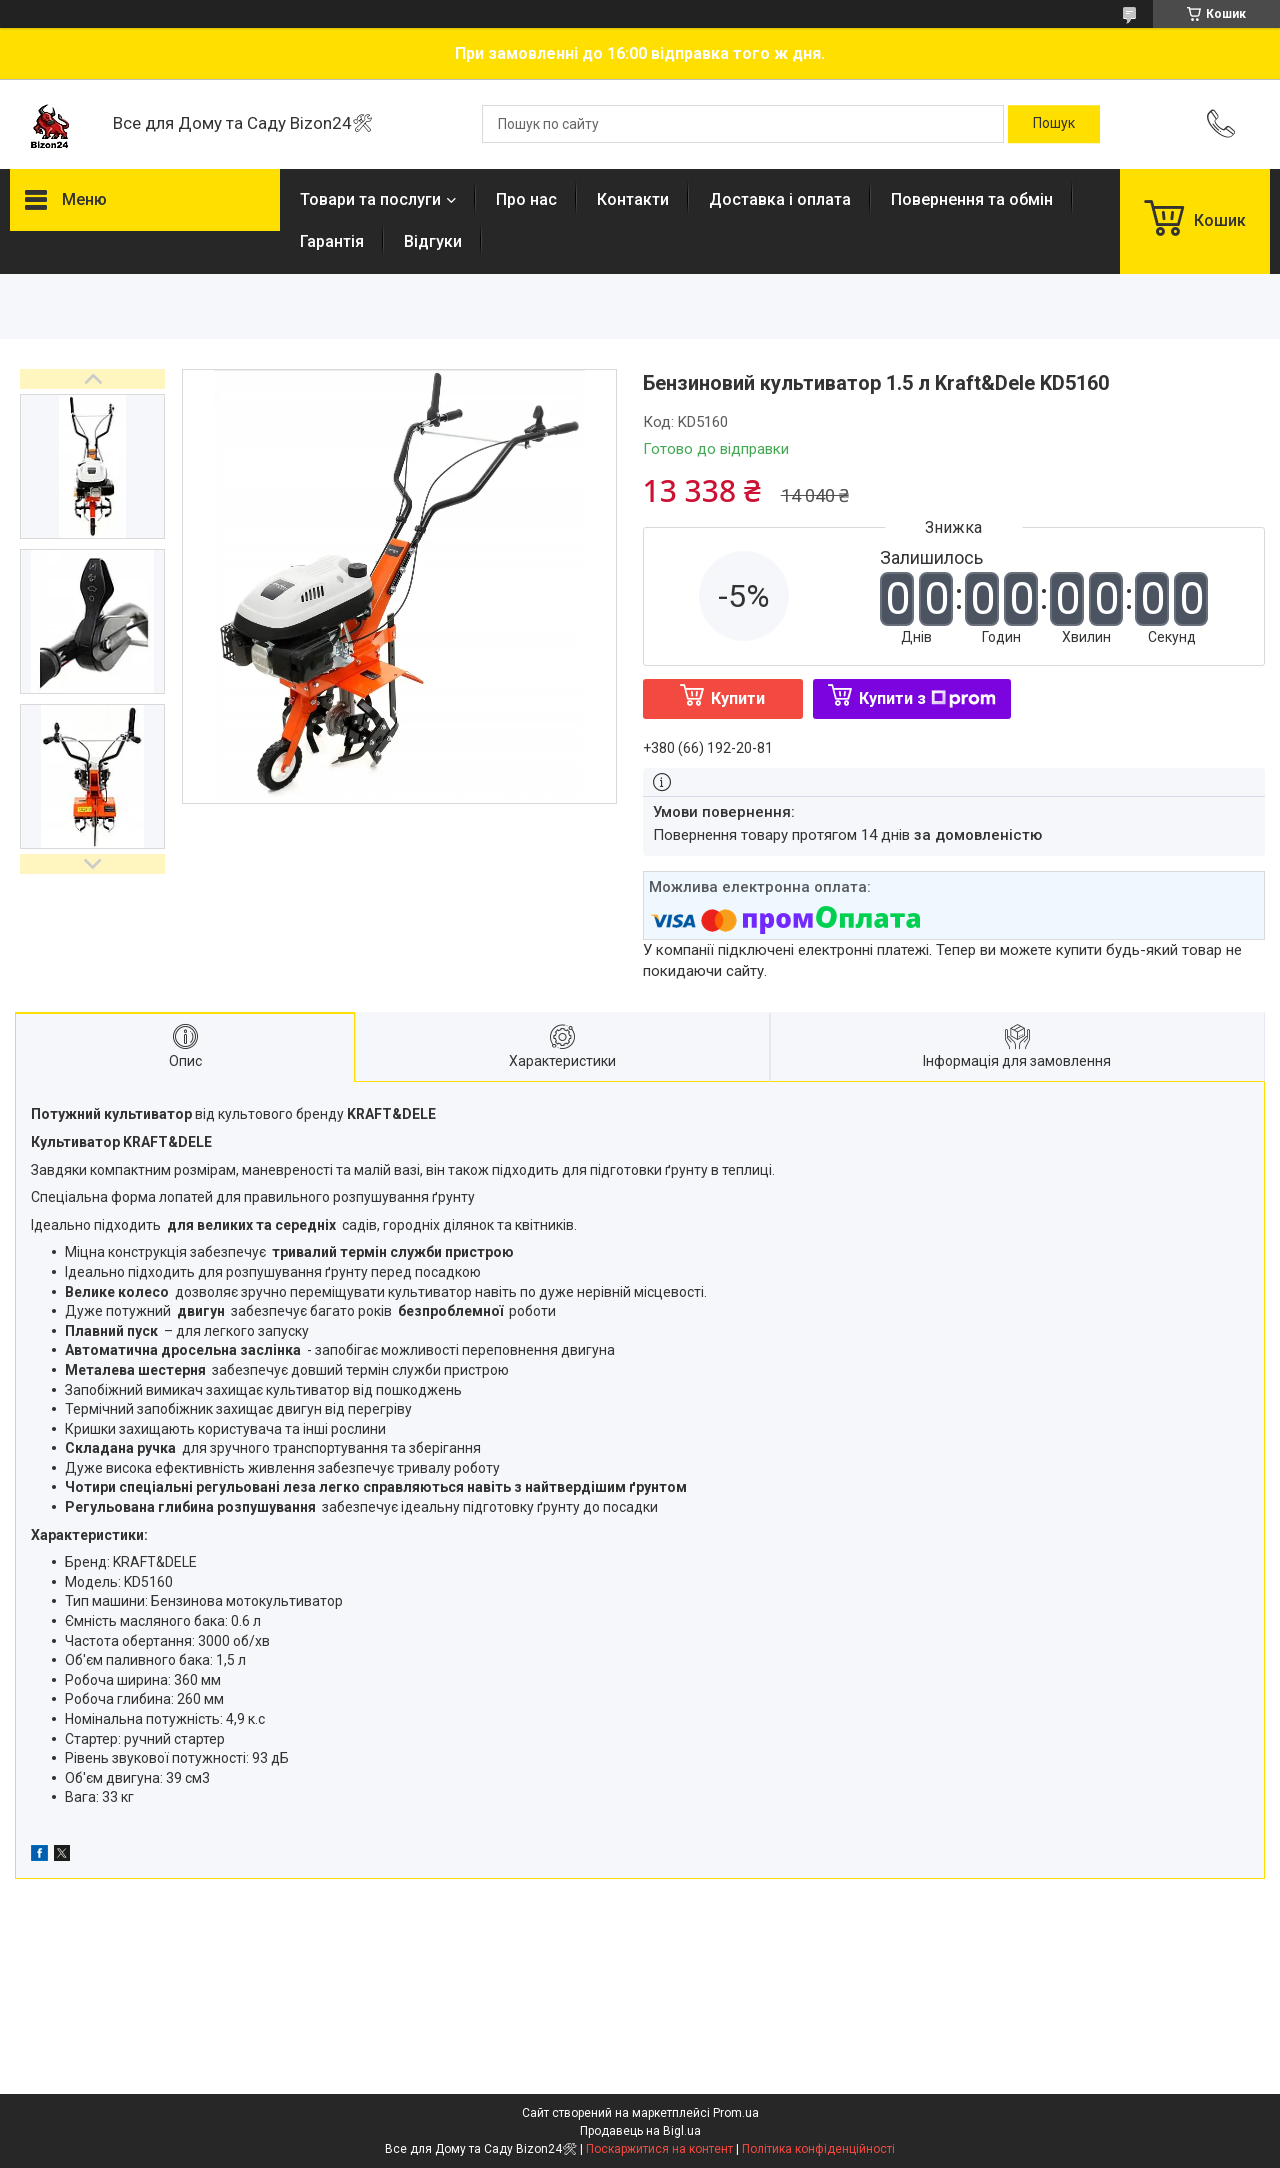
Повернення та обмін (972, 199)
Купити (738, 698)
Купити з (927, 698)
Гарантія (332, 241)
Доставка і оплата (780, 199)
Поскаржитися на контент (659, 2149)
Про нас (526, 199)
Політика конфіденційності (818, 2149)
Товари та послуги (370, 199)
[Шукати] (1054, 124)
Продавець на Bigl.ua (640, 2131)
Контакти (633, 199)
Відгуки (433, 241)
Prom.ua (736, 2113)
